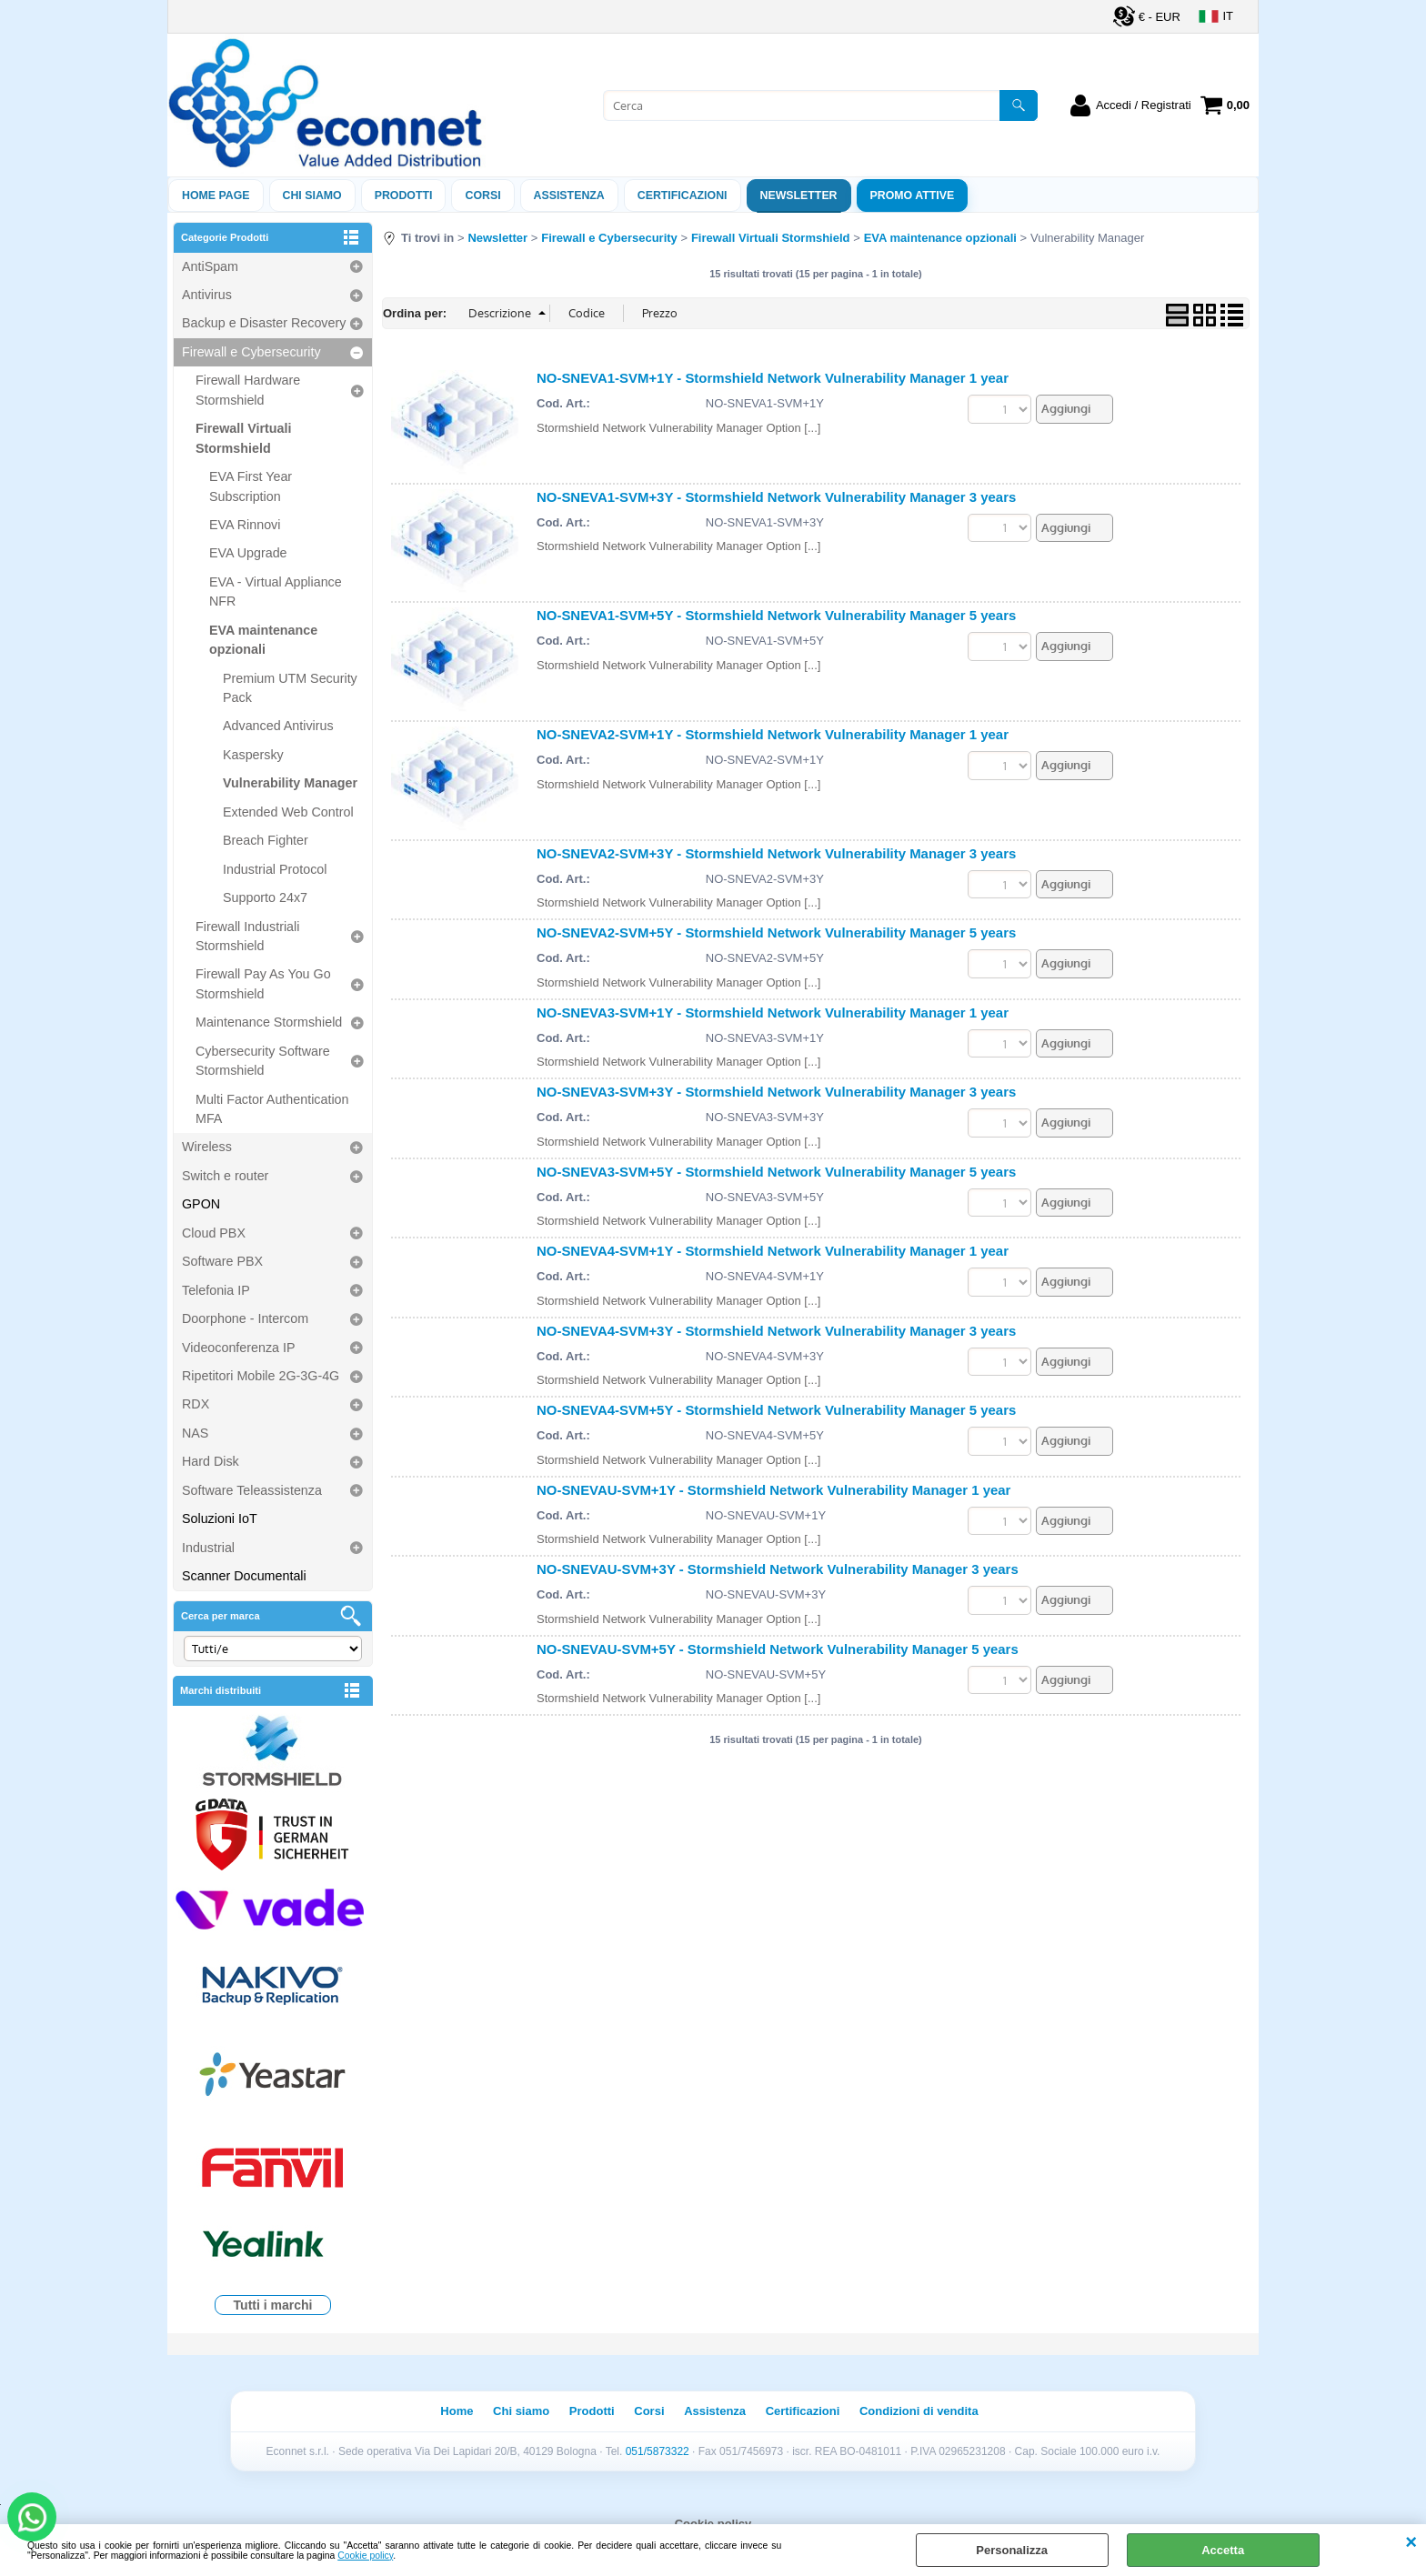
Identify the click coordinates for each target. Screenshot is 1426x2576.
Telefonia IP (216, 1290)
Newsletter (799, 195)
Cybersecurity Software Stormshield (263, 1061)
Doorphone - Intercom (245, 1318)
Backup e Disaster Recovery (264, 323)
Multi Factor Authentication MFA (272, 1109)
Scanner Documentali (244, 1576)
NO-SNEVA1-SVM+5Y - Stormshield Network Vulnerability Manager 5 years (776, 615)
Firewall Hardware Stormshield (248, 389)
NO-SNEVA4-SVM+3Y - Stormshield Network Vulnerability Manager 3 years (776, 1330)
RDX (195, 1404)
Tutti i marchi (273, 2305)
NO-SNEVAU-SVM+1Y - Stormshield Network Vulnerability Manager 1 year (773, 1490)
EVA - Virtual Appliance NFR (275, 591)
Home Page (216, 195)
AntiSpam (210, 266)
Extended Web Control (288, 812)
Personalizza (1012, 2550)
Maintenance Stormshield (269, 1022)
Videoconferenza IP (239, 1347)
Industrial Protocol (274, 869)
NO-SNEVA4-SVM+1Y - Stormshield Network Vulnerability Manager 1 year (773, 1250)
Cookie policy (365, 2556)
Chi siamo (312, 195)
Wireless (207, 1146)
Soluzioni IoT (219, 1518)
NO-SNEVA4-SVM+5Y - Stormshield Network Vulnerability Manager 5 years (776, 1410)
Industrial (208, 1547)
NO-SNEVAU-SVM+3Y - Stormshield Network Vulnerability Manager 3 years (778, 1569)
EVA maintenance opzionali (263, 640)
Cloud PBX (214, 1233)
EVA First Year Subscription (250, 486)
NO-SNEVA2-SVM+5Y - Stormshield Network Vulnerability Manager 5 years (776, 932)
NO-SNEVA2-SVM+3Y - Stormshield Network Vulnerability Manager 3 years (776, 853)
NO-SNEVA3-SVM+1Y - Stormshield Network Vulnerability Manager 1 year (773, 1012)
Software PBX (222, 1261)
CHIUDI (1411, 2542)
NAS (195, 1433)
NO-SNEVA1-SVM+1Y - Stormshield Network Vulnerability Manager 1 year (773, 378)
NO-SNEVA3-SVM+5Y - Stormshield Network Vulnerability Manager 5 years (776, 1171)
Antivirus (207, 294)
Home (456, 2411)
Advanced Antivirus (278, 725)
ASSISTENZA (569, 195)
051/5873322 (657, 2451)
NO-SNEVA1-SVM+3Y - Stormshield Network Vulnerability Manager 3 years (776, 497)
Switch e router (225, 1175)
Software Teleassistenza (252, 1490)
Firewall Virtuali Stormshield (243, 438)
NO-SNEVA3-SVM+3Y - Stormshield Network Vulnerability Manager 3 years (776, 1091)
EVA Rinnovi (244, 524)
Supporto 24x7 (265, 897)
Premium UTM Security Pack (290, 688)
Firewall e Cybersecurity (251, 352)
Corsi (482, 195)
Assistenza (715, 2411)
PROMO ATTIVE (912, 195)
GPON (201, 1204)
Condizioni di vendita (919, 2411)
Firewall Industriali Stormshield (247, 936)
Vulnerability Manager (290, 783)
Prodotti (404, 195)
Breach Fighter (265, 840)
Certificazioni (683, 195)
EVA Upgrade (248, 553)
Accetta (1222, 2550)
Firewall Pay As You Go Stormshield (263, 983)
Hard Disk (210, 1461)
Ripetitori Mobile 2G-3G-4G (260, 1375)
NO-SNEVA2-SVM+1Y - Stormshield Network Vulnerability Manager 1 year (773, 734)
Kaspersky (253, 754)
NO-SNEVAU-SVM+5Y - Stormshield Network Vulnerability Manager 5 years (778, 1649)
